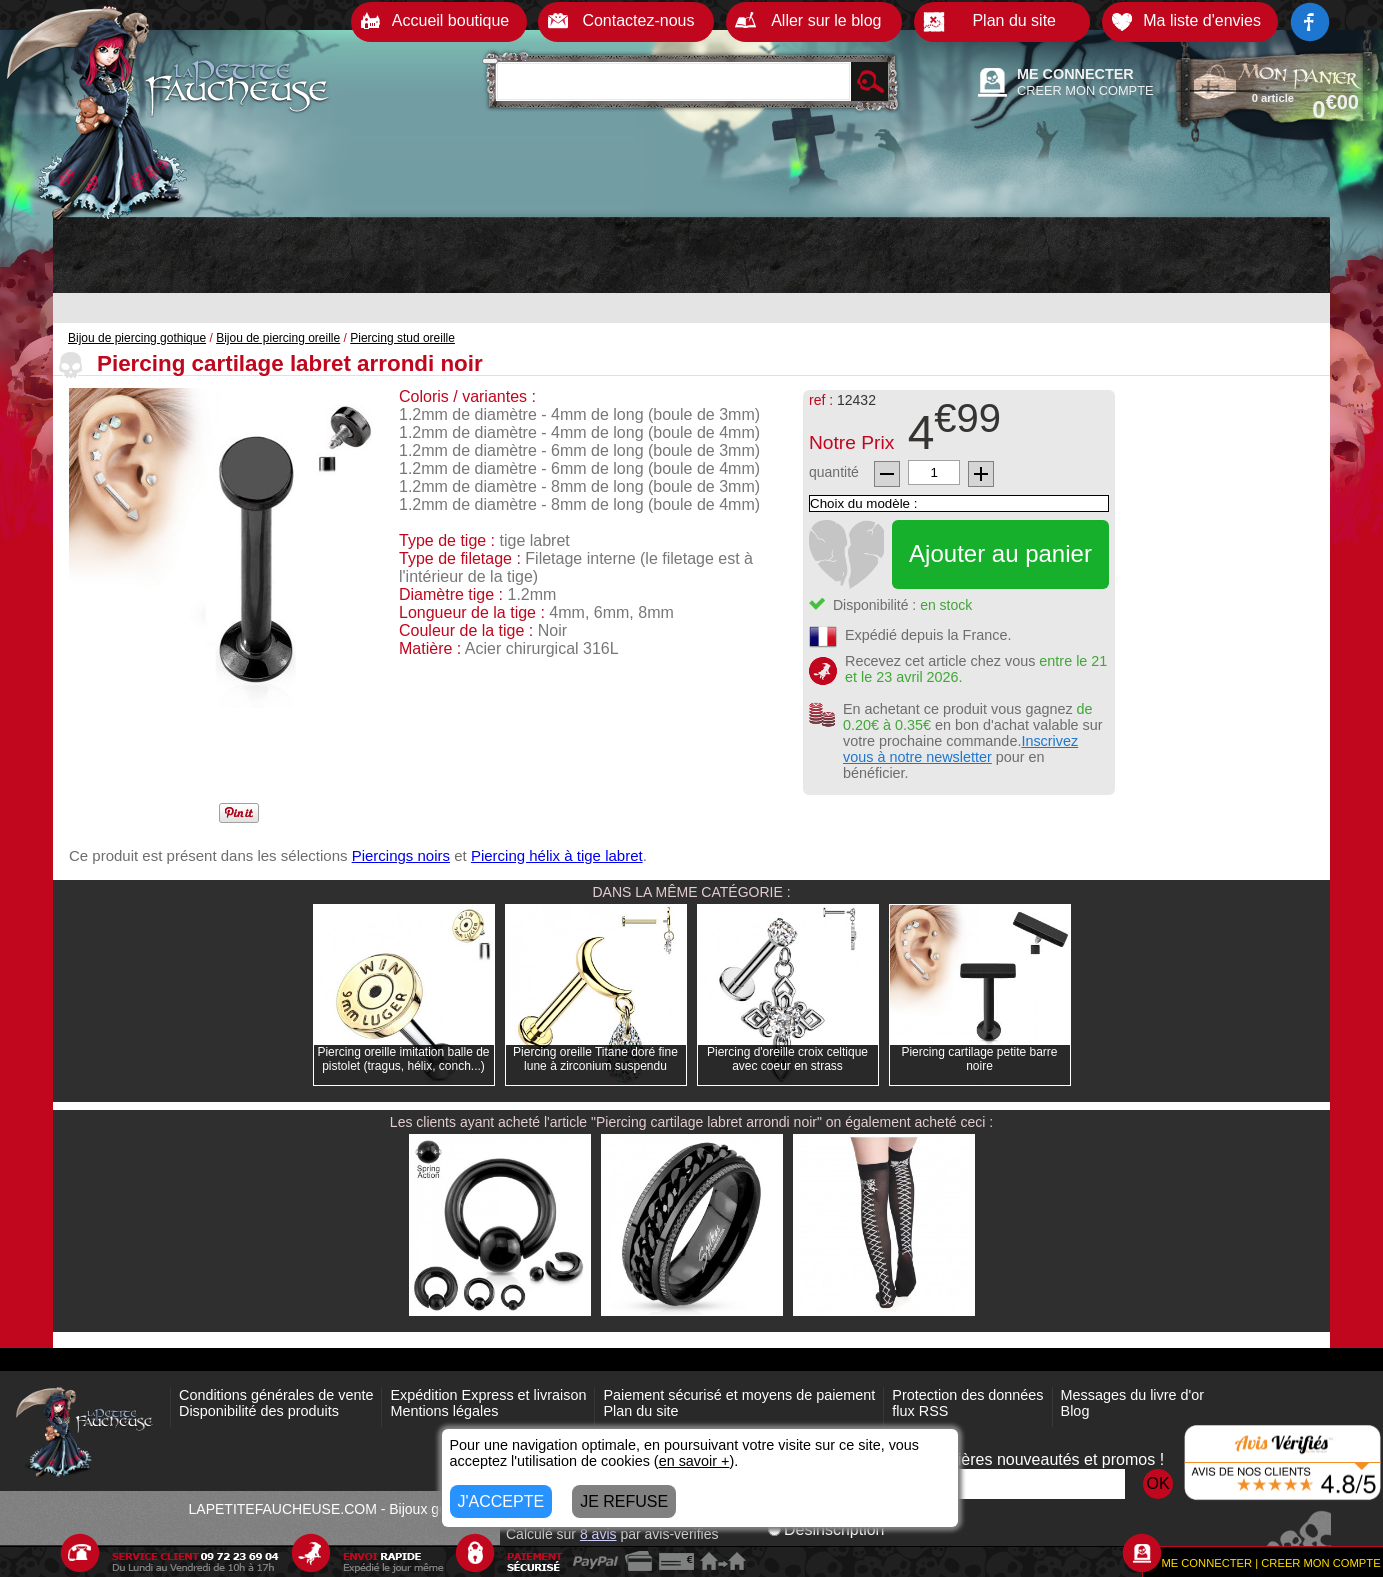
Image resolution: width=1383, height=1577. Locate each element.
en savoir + (694, 1461)
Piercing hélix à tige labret (557, 855)
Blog (1075, 1411)
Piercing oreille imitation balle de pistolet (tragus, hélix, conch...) (403, 1059)
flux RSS (920, 1411)
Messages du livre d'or (1133, 1395)
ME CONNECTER (1075, 74)
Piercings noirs (401, 855)
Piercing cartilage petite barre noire (979, 1059)
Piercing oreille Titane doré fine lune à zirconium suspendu (595, 1059)
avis (598, 1534)
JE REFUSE (624, 1501)
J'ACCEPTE (501, 1501)
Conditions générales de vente (276, 1395)
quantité (834, 472)
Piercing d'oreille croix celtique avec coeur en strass (787, 1059)
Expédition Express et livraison (488, 1395)
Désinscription (826, 1529)
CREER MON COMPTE (1085, 90)
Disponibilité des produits (259, 1411)
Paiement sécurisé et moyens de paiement (739, 1395)
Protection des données (967, 1395)
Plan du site (640, 1411)
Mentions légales (444, 1411)
